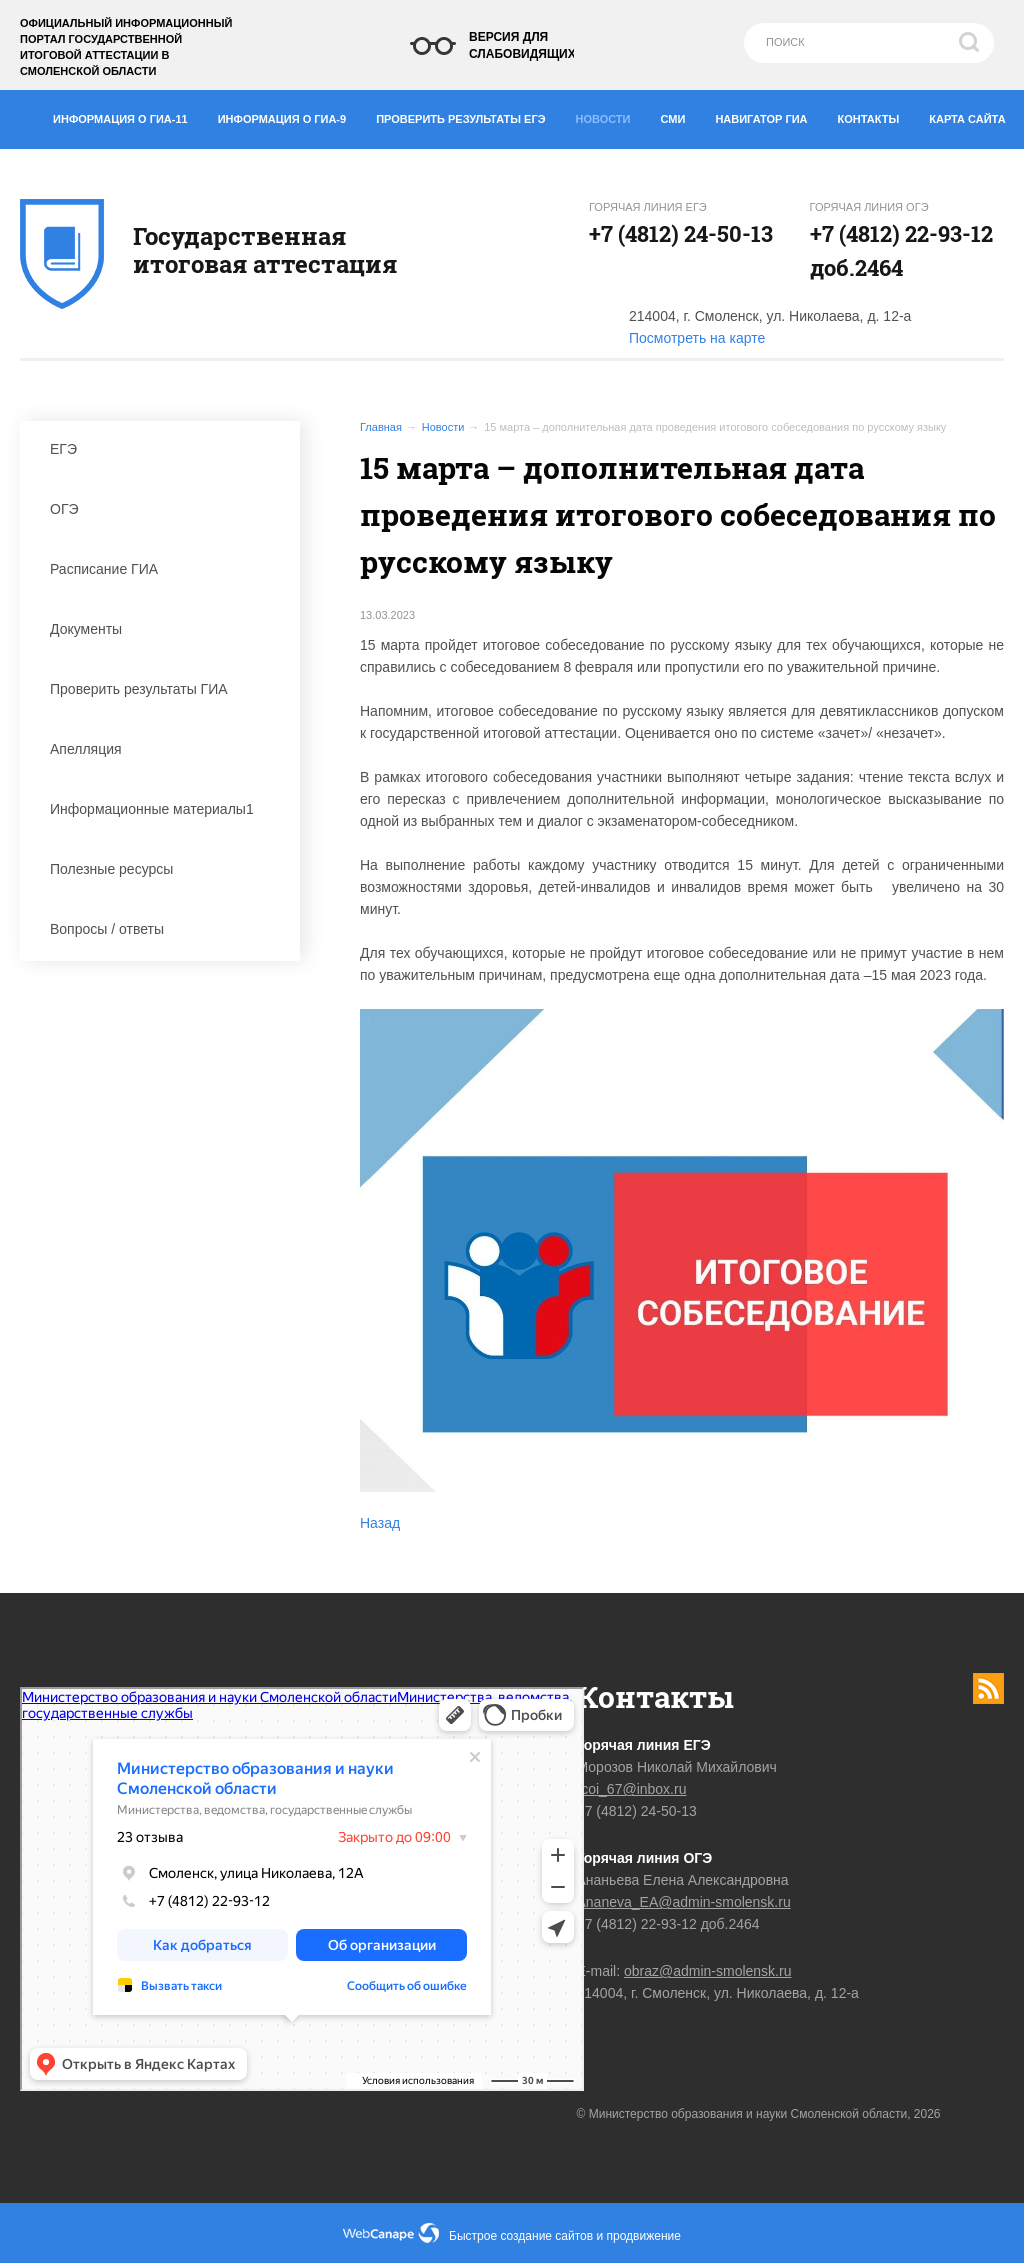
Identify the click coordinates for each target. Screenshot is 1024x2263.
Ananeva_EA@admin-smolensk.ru (684, 1902)
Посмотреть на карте (697, 338)
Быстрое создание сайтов (521, 2236)
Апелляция (165, 749)
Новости (609, 114)
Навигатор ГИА (768, 115)
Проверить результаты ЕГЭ (468, 115)
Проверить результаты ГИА (165, 689)
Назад (380, 1523)
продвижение (644, 2236)
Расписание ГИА (165, 569)
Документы (165, 629)
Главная (381, 427)
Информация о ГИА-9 (289, 115)
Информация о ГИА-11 (128, 115)
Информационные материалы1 (165, 809)
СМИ (681, 115)
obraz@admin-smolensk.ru (708, 1971)
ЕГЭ (165, 449)
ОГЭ (165, 509)
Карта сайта (967, 119)
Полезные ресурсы (165, 869)
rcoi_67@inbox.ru (632, 1789)
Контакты (876, 115)
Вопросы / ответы (165, 929)
